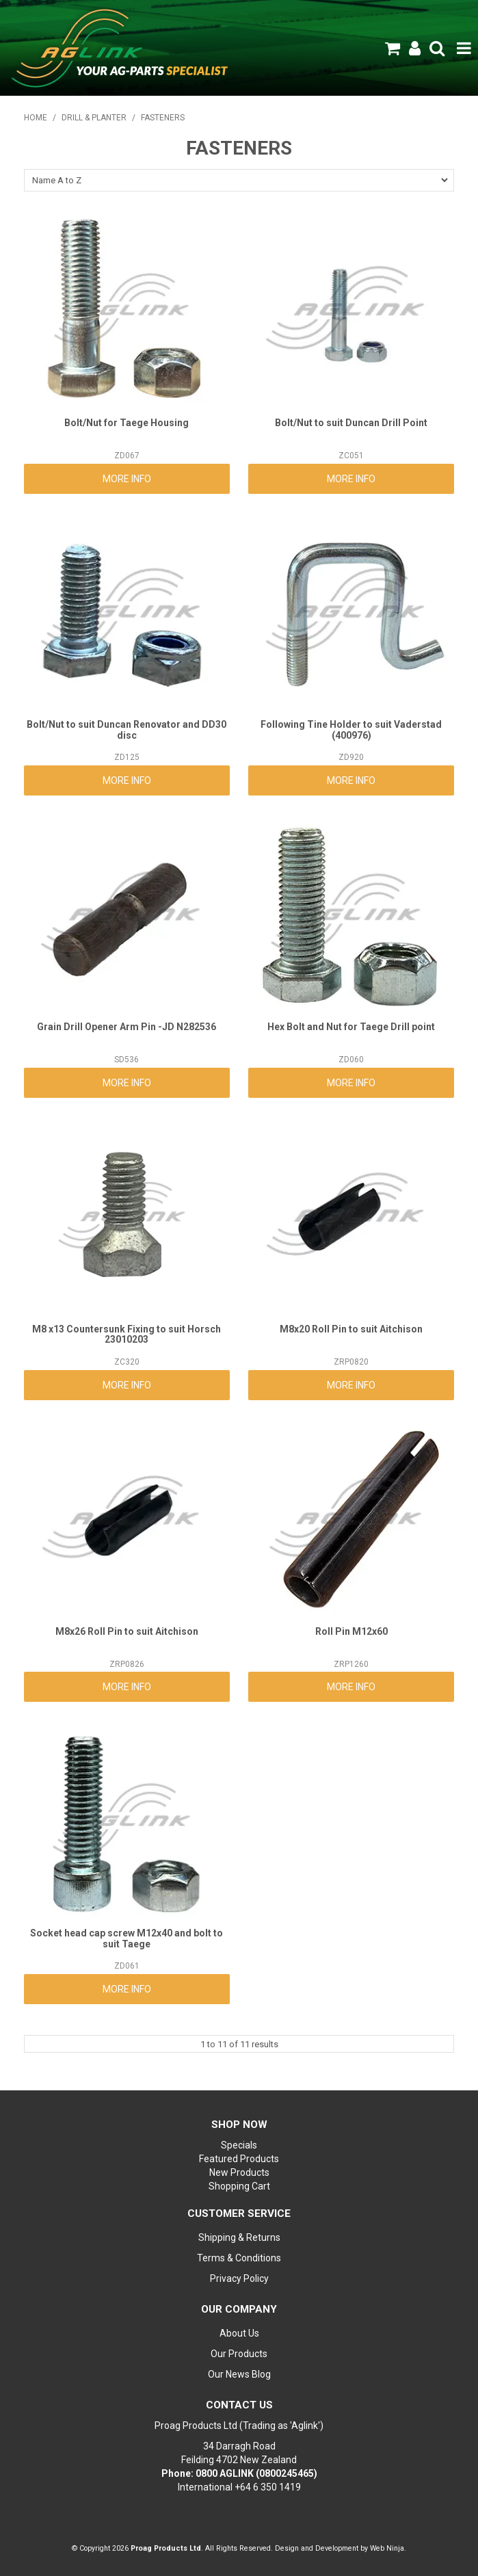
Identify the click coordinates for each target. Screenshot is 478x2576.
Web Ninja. (388, 2548)
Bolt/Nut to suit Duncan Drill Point (351, 422)
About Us (239, 2333)
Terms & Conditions (239, 2257)
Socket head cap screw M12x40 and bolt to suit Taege (126, 1938)
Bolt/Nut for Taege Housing (126, 422)
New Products (239, 2172)
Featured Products (239, 2158)
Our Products (239, 2353)
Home (35, 117)
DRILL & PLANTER (94, 117)
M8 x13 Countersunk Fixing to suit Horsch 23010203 (126, 1334)
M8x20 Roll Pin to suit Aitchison (351, 1329)
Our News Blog (239, 2374)
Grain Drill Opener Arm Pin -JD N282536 (126, 1026)
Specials (239, 2145)
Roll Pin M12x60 (351, 1631)
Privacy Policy (239, 2278)
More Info (127, 478)
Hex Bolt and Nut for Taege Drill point (351, 1026)
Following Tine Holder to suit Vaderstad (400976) (351, 729)
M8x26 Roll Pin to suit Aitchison (126, 1631)
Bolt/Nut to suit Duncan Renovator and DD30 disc (126, 729)
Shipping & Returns (239, 2237)
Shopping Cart (239, 2186)
